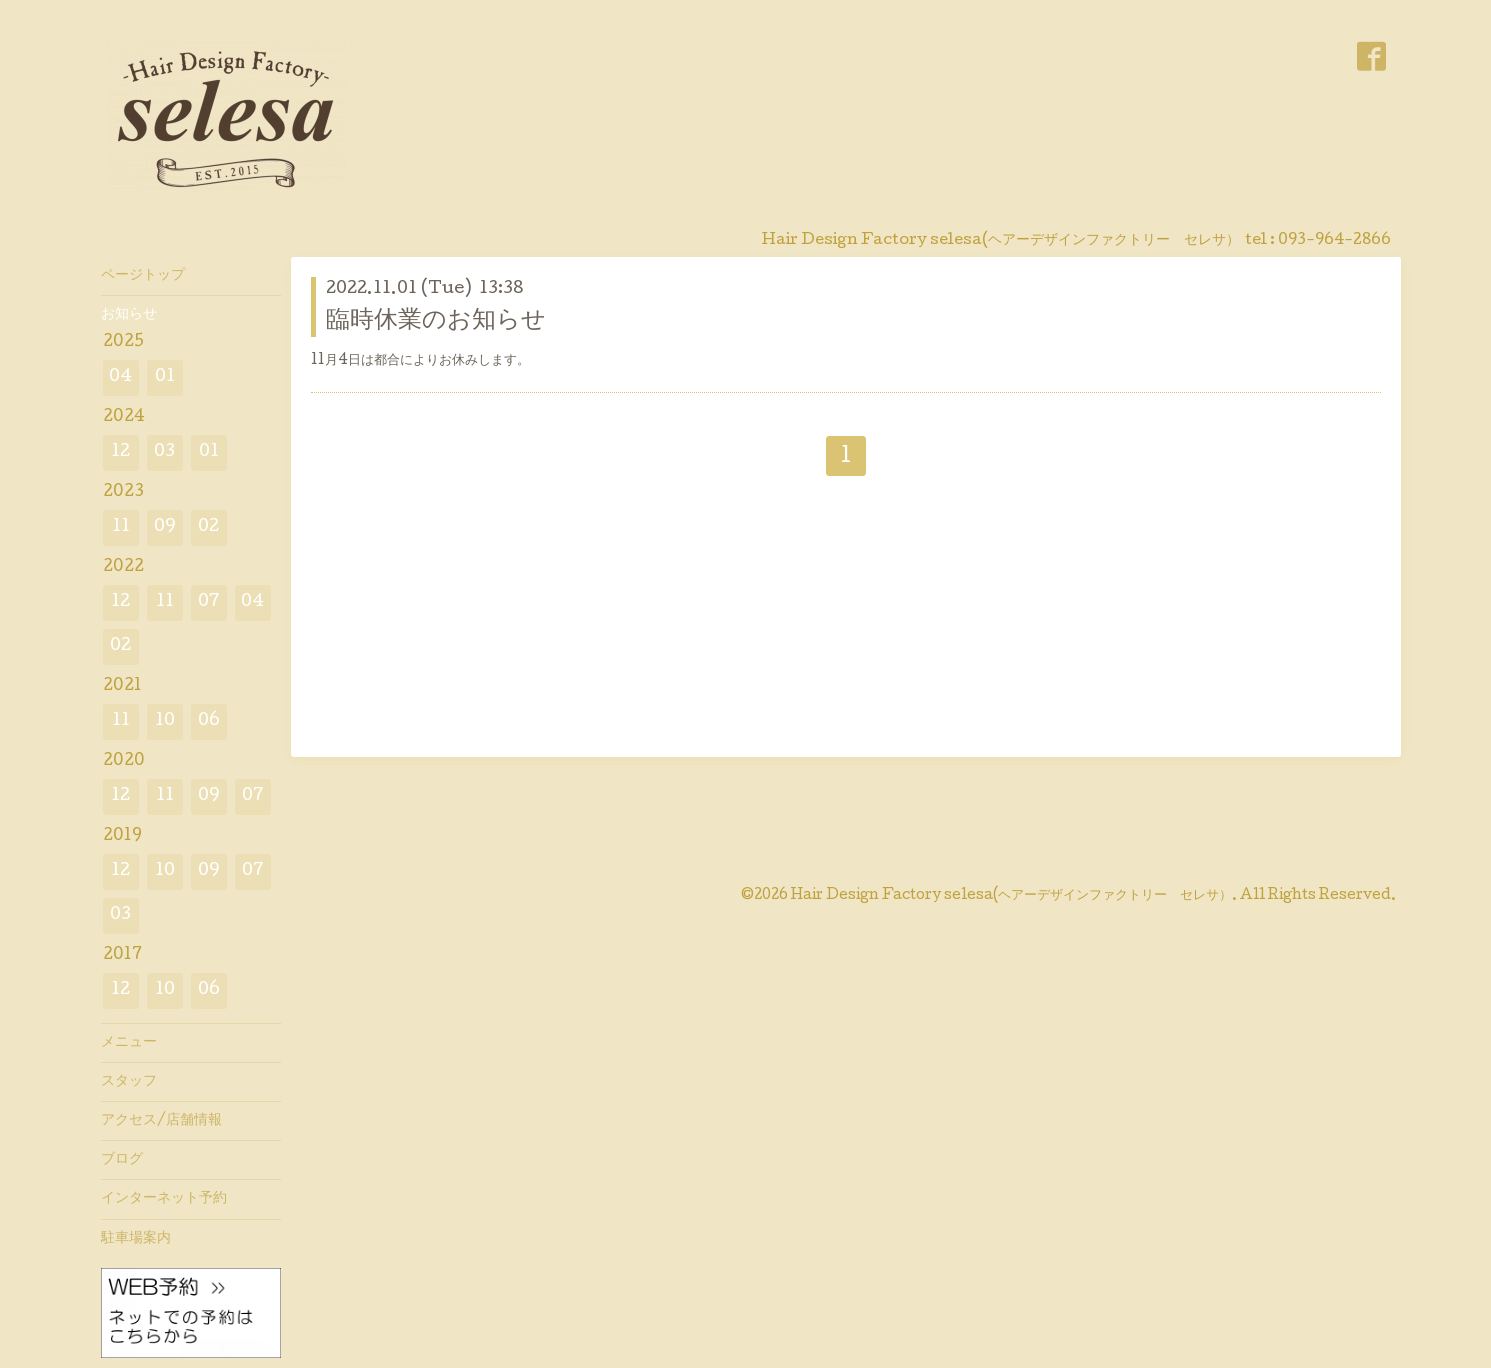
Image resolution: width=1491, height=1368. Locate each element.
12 (120, 452)
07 (209, 602)
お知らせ (129, 315)
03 (164, 452)
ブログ (122, 1160)
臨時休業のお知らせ (436, 321)
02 (208, 527)
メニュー (129, 1043)
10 (165, 721)
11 (121, 527)
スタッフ (129, 1082)
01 (165, 377)
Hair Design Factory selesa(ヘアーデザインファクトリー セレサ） (1011, 896)
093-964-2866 (1334, 241)
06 (209, 721)
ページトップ (143, 276)
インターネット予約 (164, 1199)
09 (165, 527)
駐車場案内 (136, 1239)
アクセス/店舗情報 (161, 1121)
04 (120, 377)
